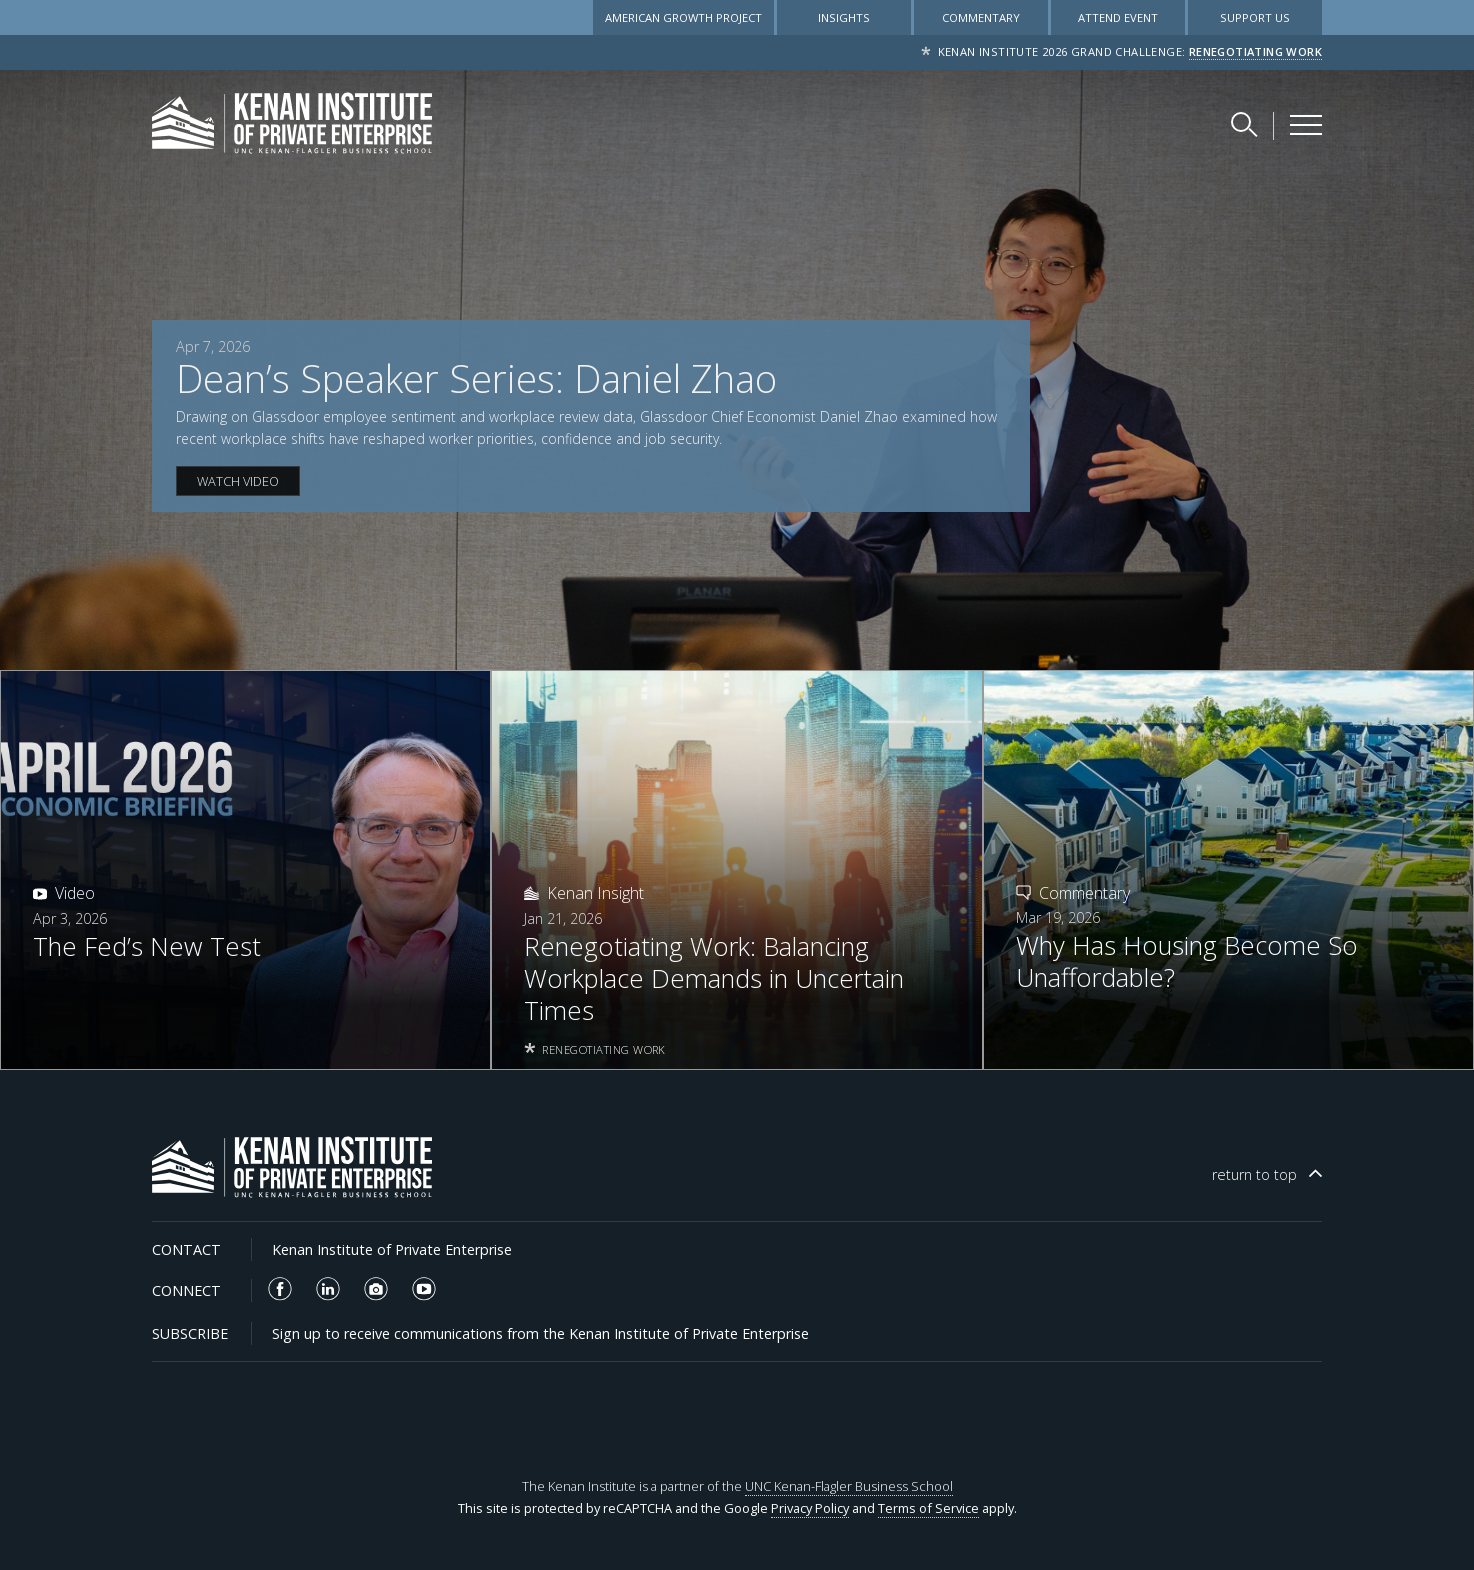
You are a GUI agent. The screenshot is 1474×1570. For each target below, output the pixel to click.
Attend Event (1118, 17)
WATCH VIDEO (238, 481)
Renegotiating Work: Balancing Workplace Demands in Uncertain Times (714, 979)
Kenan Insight (595, 893)
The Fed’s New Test (147, 947)
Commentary (981, 17)
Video (75, 893)
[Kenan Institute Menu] (1306, 125)
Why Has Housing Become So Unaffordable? (1187, 962)
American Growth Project (683, 17)
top (1254, 1174)
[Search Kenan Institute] (1246, 124)
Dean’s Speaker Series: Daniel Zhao (476, 378)
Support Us (1255, 17)
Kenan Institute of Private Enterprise (392, 1249)
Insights (844, 17)
